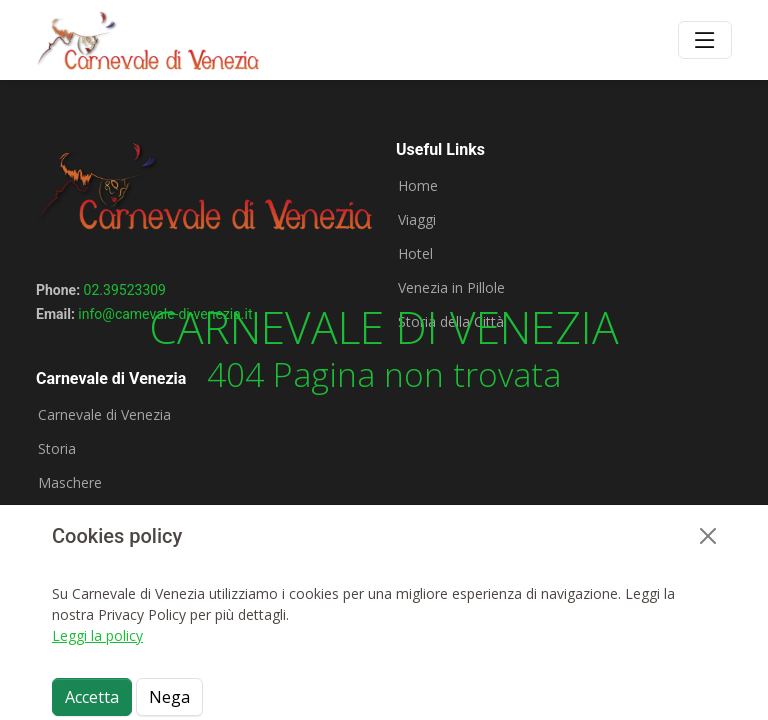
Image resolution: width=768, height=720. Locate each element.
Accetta (92, 697)
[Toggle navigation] (705, 40)
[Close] (708, 536)
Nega (169, 697)
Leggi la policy (97, 635)
